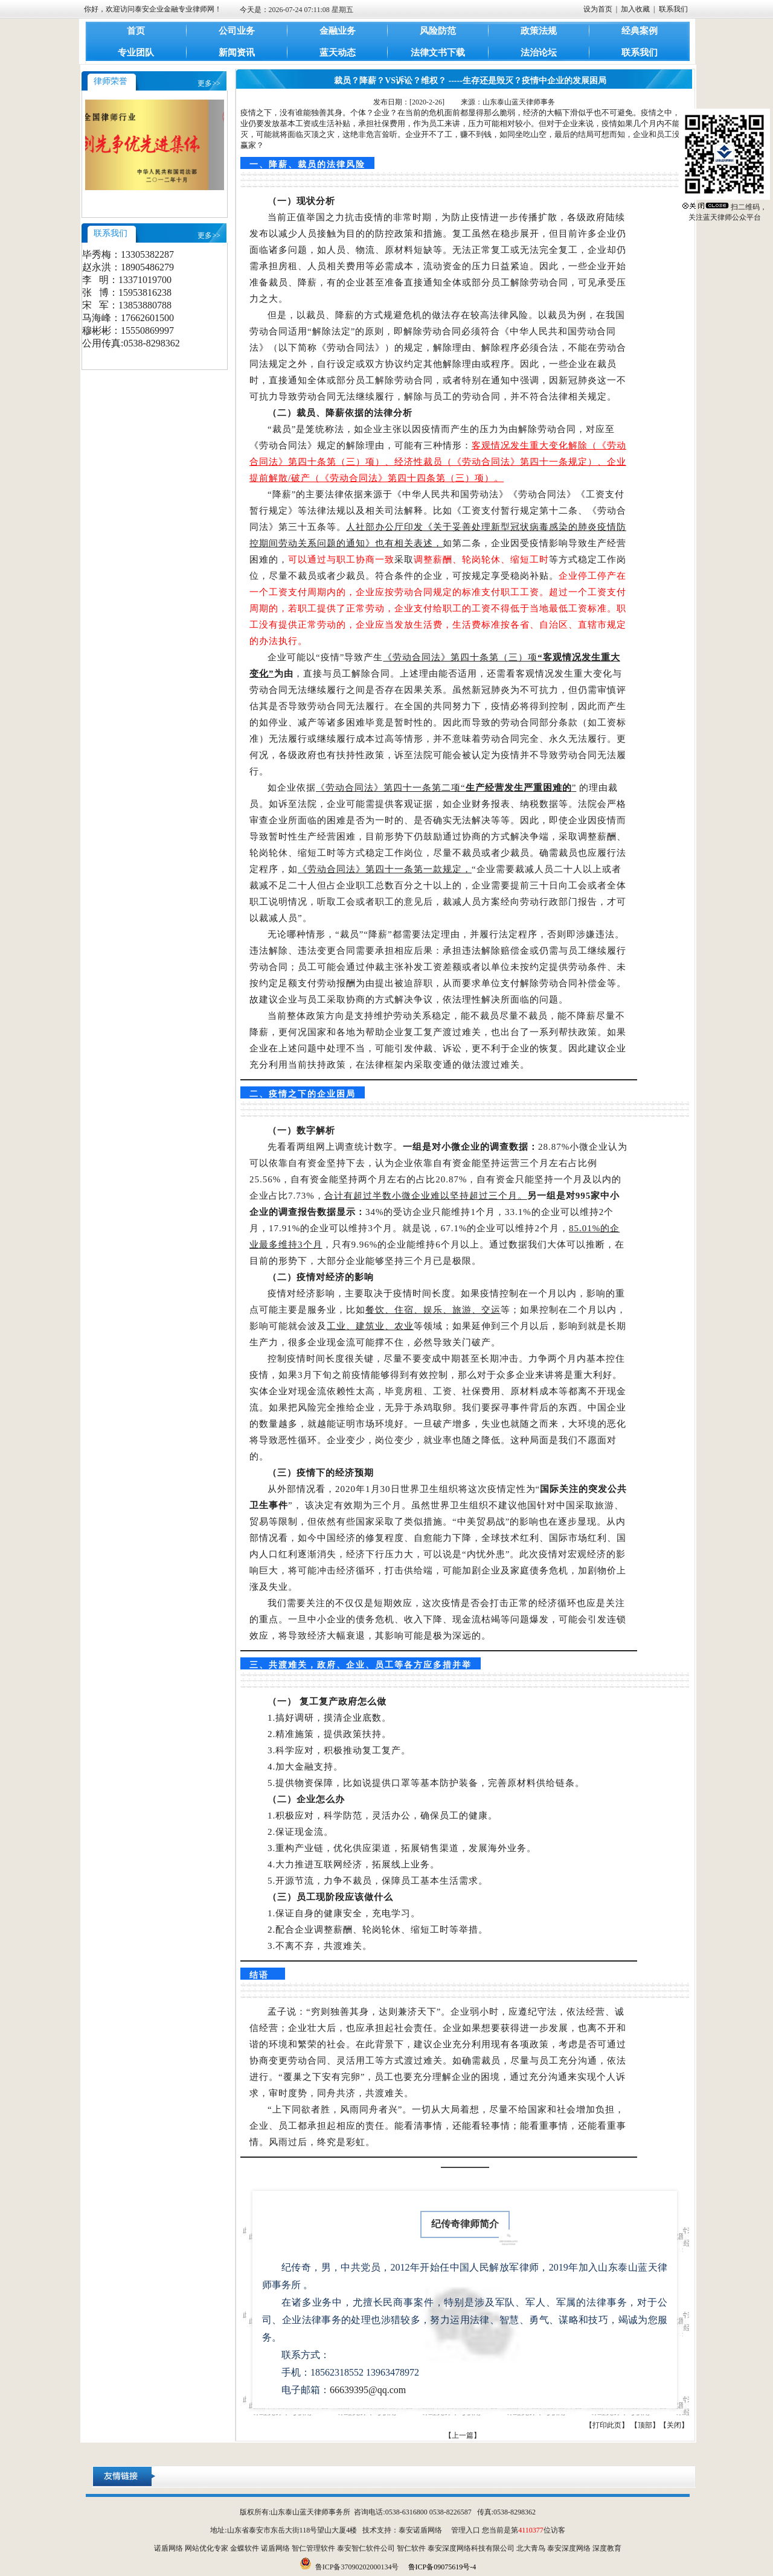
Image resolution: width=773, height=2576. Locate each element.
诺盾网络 (168, 2548)
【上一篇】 (462, 2435)
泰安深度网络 (569, 2548)
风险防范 (438, 31)
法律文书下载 (438, 52)
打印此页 (606, 2425)
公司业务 (237, 31)
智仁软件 (411, 2548)
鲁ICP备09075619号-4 (442, 2567)
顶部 (645, 2425)
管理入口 (465, 2530)
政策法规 (539, 31)
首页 (136, 31)
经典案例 (639, 31)
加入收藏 (635, 9)
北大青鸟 (530, 2548)
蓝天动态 (337, 52)
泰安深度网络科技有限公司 (471, 2548)
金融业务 (337, 31)
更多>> (208, 83)
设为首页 (597, 9)
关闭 (674, 2425)
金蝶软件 (244, 2548)
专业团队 (136, 52)
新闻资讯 (237, 52)
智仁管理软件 (313, 2548)
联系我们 (673, 9)
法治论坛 (539, 52)
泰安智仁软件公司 (366, 2548)
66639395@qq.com (368, 2390)
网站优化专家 (206, 2548)
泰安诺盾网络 (420, 2530)
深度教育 (606, 2548)
